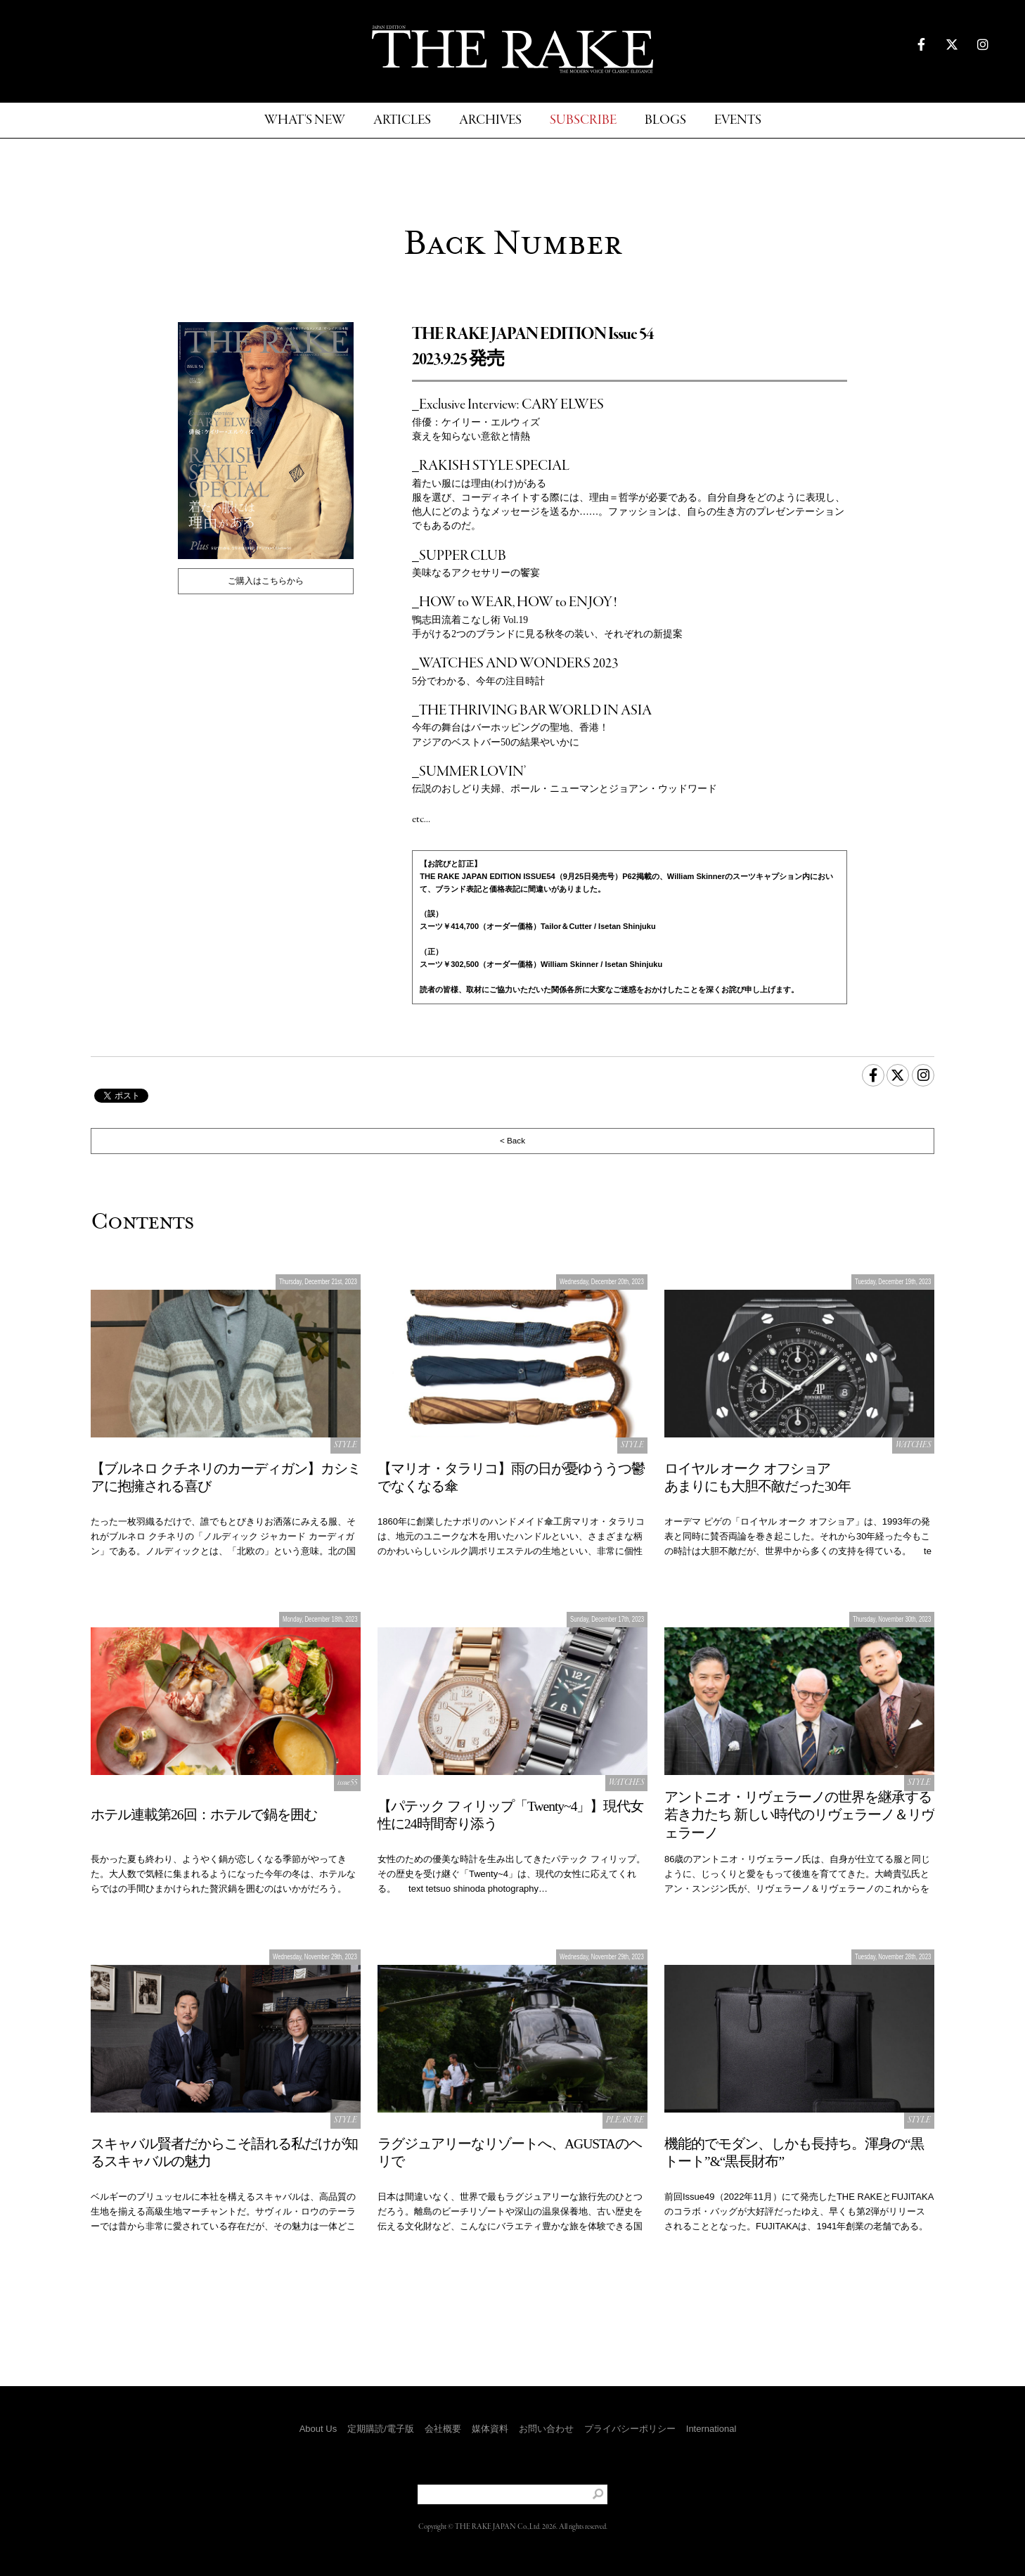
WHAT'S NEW (304, 120)
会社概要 (443, 2428)
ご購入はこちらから (266, 580)
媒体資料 (490, 2428)
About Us (318, 2428)
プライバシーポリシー (630, 2428)
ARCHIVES (490, 120)
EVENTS (737, 120)
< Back (512, 1140)
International (711, 2428)
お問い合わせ (546, 2428)
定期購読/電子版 (380, 2428)
